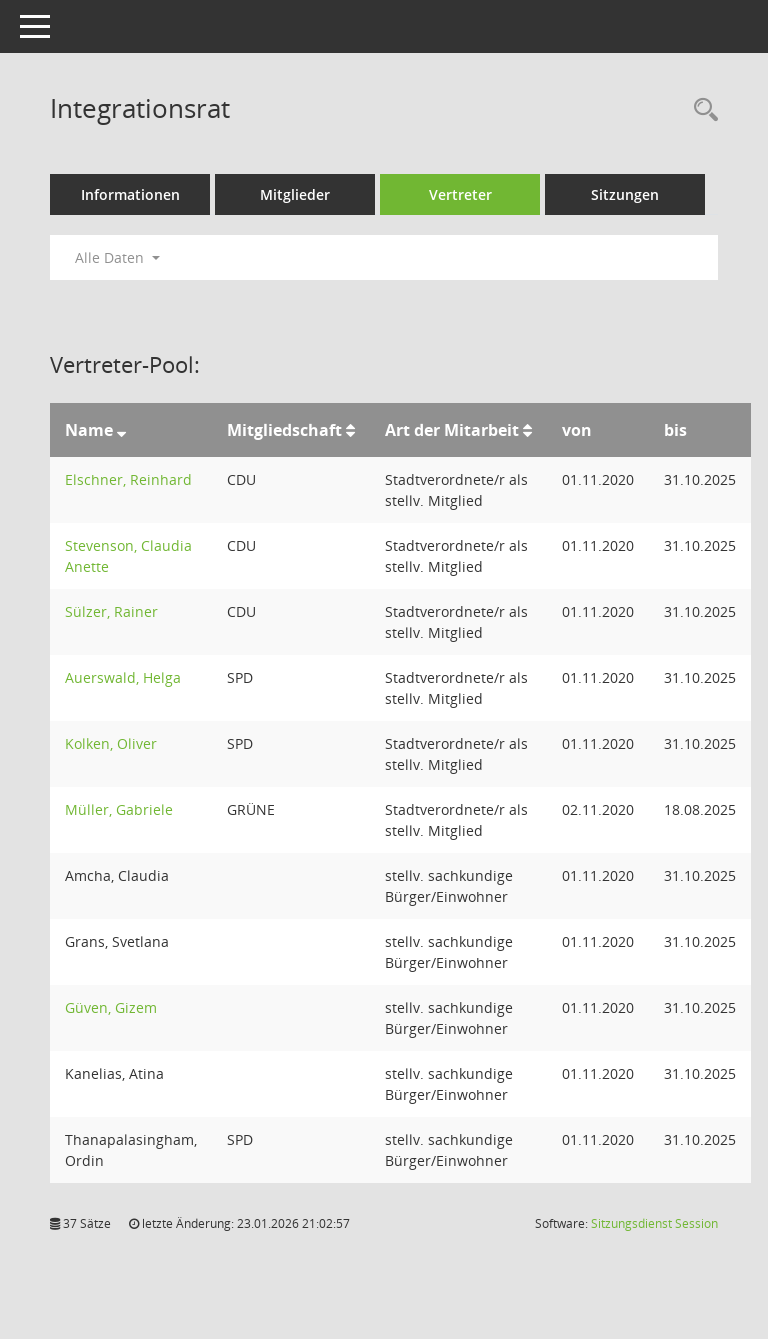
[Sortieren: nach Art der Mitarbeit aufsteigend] (527, 430)
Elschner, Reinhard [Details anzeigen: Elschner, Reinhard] (128, 479)
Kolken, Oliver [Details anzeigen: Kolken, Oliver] (111, 743)
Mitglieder (295, 194)
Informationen (130, 194)
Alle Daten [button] (117, 257)
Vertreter (460, 194)
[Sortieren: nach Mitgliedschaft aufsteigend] (350, 430)
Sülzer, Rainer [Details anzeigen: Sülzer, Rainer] (111, 611)
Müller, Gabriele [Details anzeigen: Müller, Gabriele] (119, 809)
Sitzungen (625, 194)
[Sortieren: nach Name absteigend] (121, 430)
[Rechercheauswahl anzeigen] (701, 110)
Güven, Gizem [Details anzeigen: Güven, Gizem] (111, 1007)
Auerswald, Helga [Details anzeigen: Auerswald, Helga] (123, 677)
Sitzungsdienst (654, 1223)
